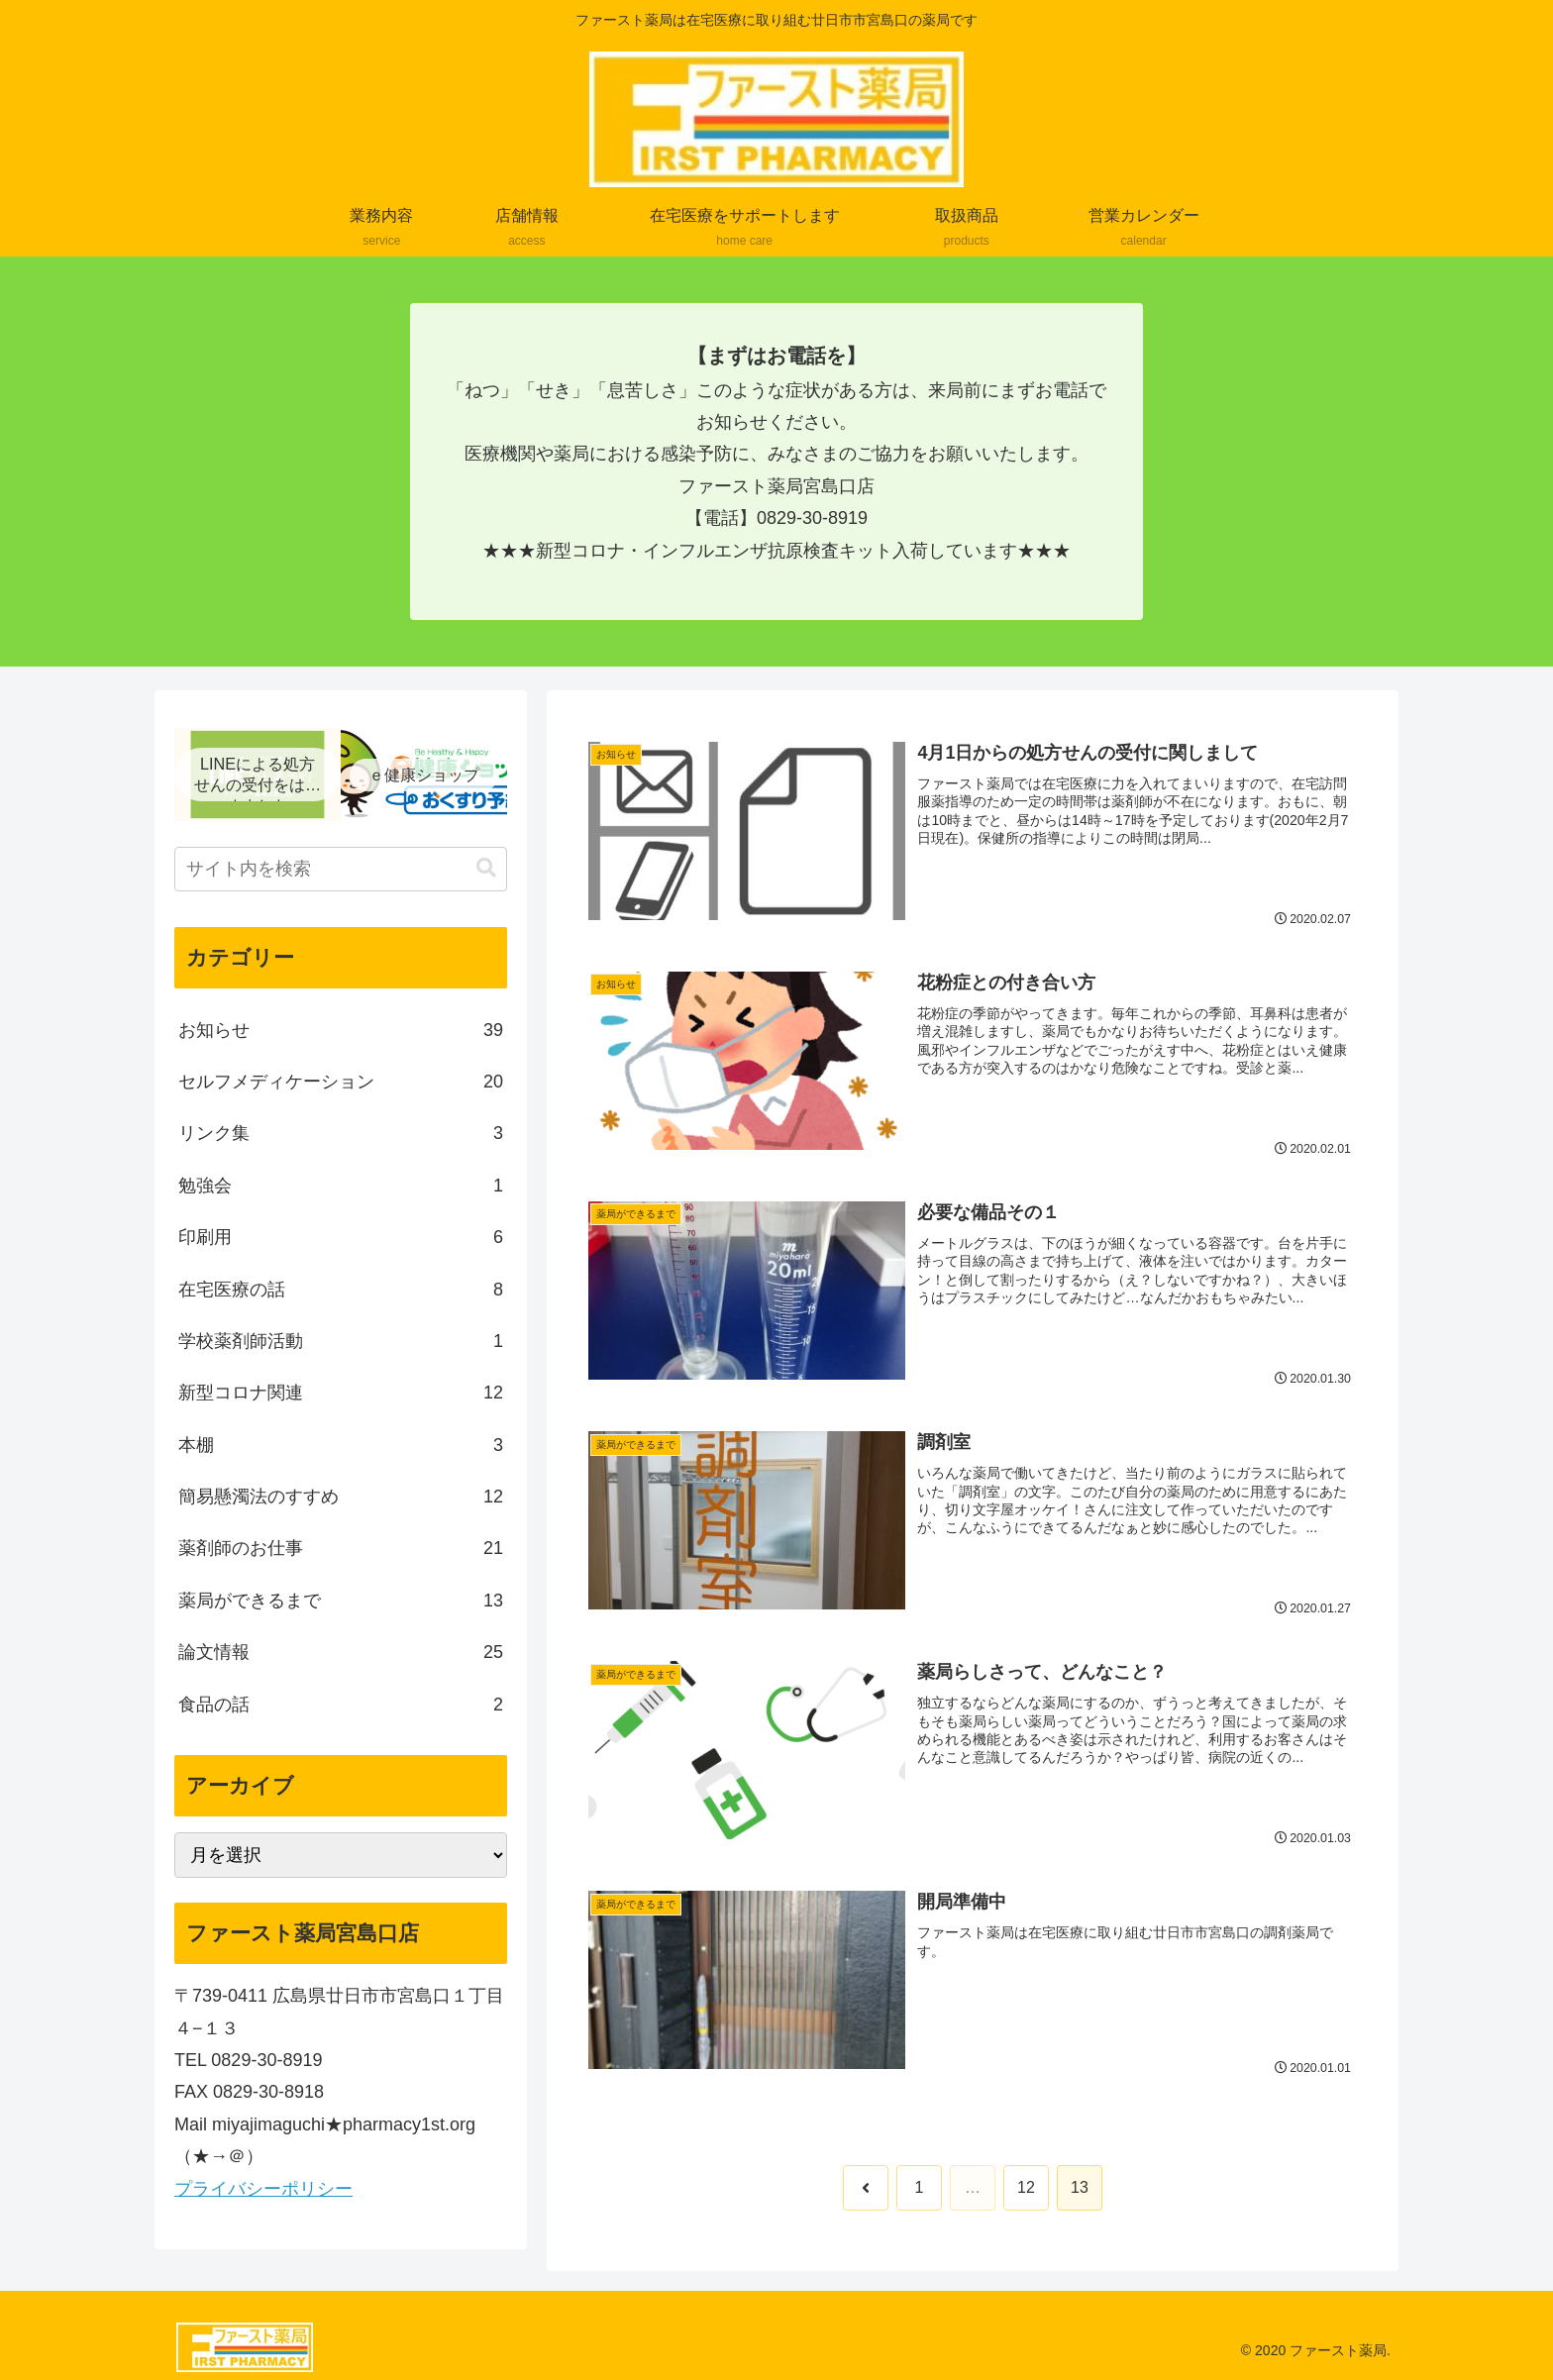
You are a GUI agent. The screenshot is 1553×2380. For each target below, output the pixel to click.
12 (1026, 2188)
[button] (486, 868)
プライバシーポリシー (263, 2189)
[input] (340, 869)
